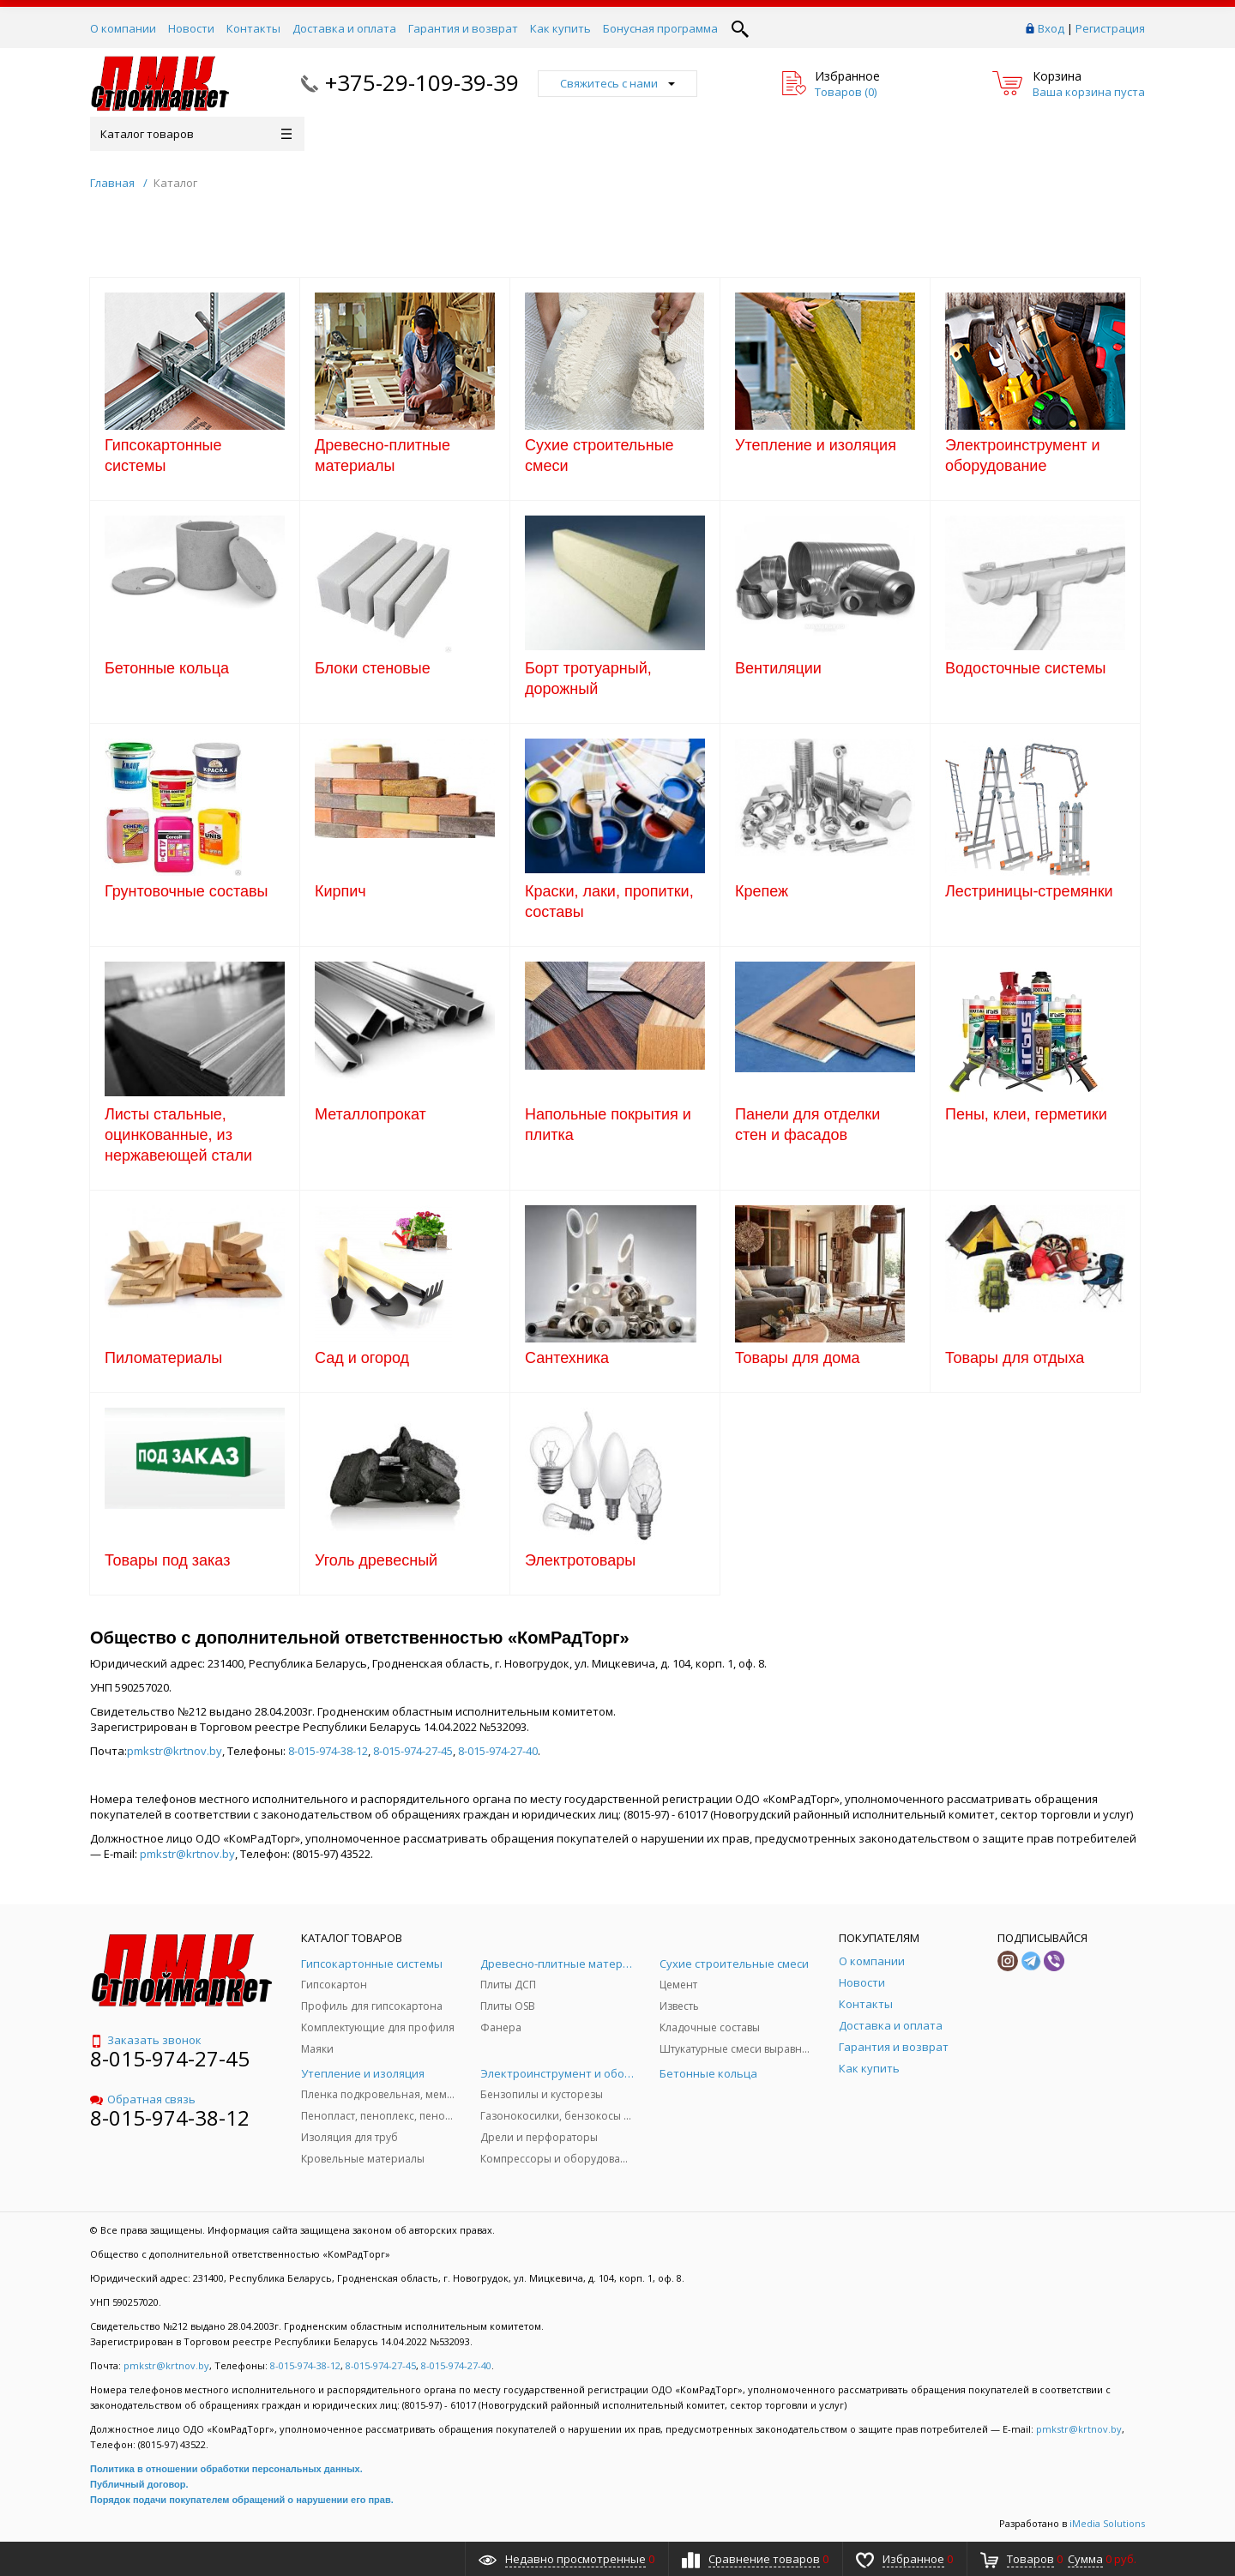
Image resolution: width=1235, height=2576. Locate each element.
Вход (1051, 28)
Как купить (560, 28)
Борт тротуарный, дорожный (588, 678)
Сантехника (567, 1357)
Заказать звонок (146, 2040)
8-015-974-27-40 (498, 1751)
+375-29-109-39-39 (422, 82)
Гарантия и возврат (463, 28)
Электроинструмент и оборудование (1022, 455)
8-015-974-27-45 (413, 1751)
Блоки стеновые (373, 668)
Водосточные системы (1025, 668)
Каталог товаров (196, 134)
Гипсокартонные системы (163, 455)
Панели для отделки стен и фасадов (807, 1124)
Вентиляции (778, 668)
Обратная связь (143, 2099)
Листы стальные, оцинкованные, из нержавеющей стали (178, 1135)
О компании (123, 28)
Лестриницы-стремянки (1029, 891)
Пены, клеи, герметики (1026, 1114)
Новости (191, 28)
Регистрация (1110, 28)
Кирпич (340, 891)
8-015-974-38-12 (328, 1751)
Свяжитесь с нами (617, 83)
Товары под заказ (167, 1560)
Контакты (253, 28)
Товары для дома (797, 1357)
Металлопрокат (370, 1114)
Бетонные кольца (167, 668)
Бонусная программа (660, 28)
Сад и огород (362, 1357)
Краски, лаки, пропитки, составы (609, 901)
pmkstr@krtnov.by (174, 1751)
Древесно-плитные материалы (382, 455)
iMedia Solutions (1107, 2523)
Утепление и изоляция (815, 445)
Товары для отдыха (1014, 1357)
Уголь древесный (376, 1560)
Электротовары (580, 1560)
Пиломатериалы (163, 1357)
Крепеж (761, 891)
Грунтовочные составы (186, 891)
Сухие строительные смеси (599, 455)
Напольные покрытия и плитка (608, 1124)
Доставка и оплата (344, 28)
